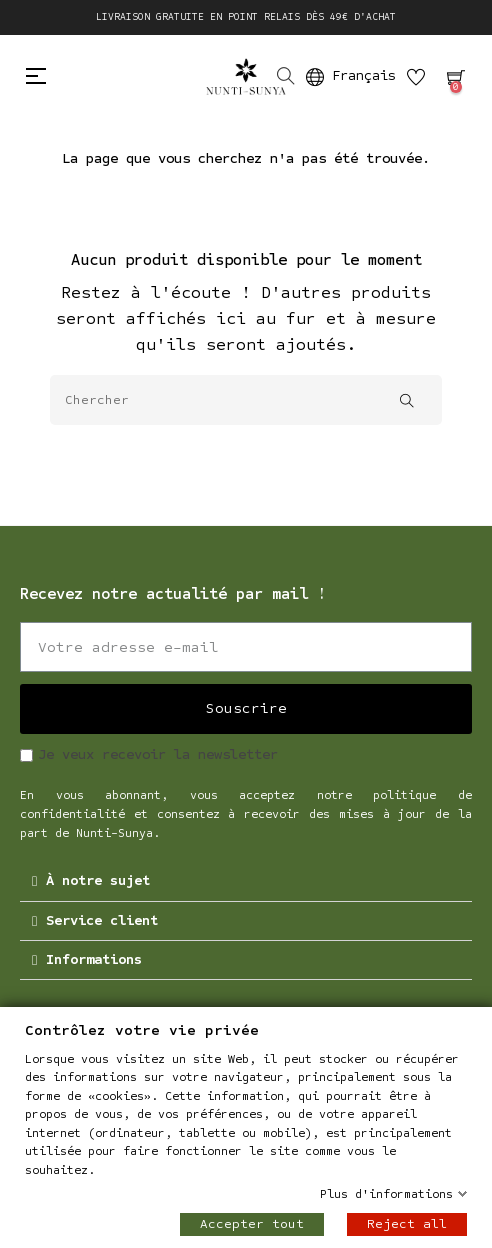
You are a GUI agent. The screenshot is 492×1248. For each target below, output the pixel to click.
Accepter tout (252, 1224)
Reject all (407, 1224)
